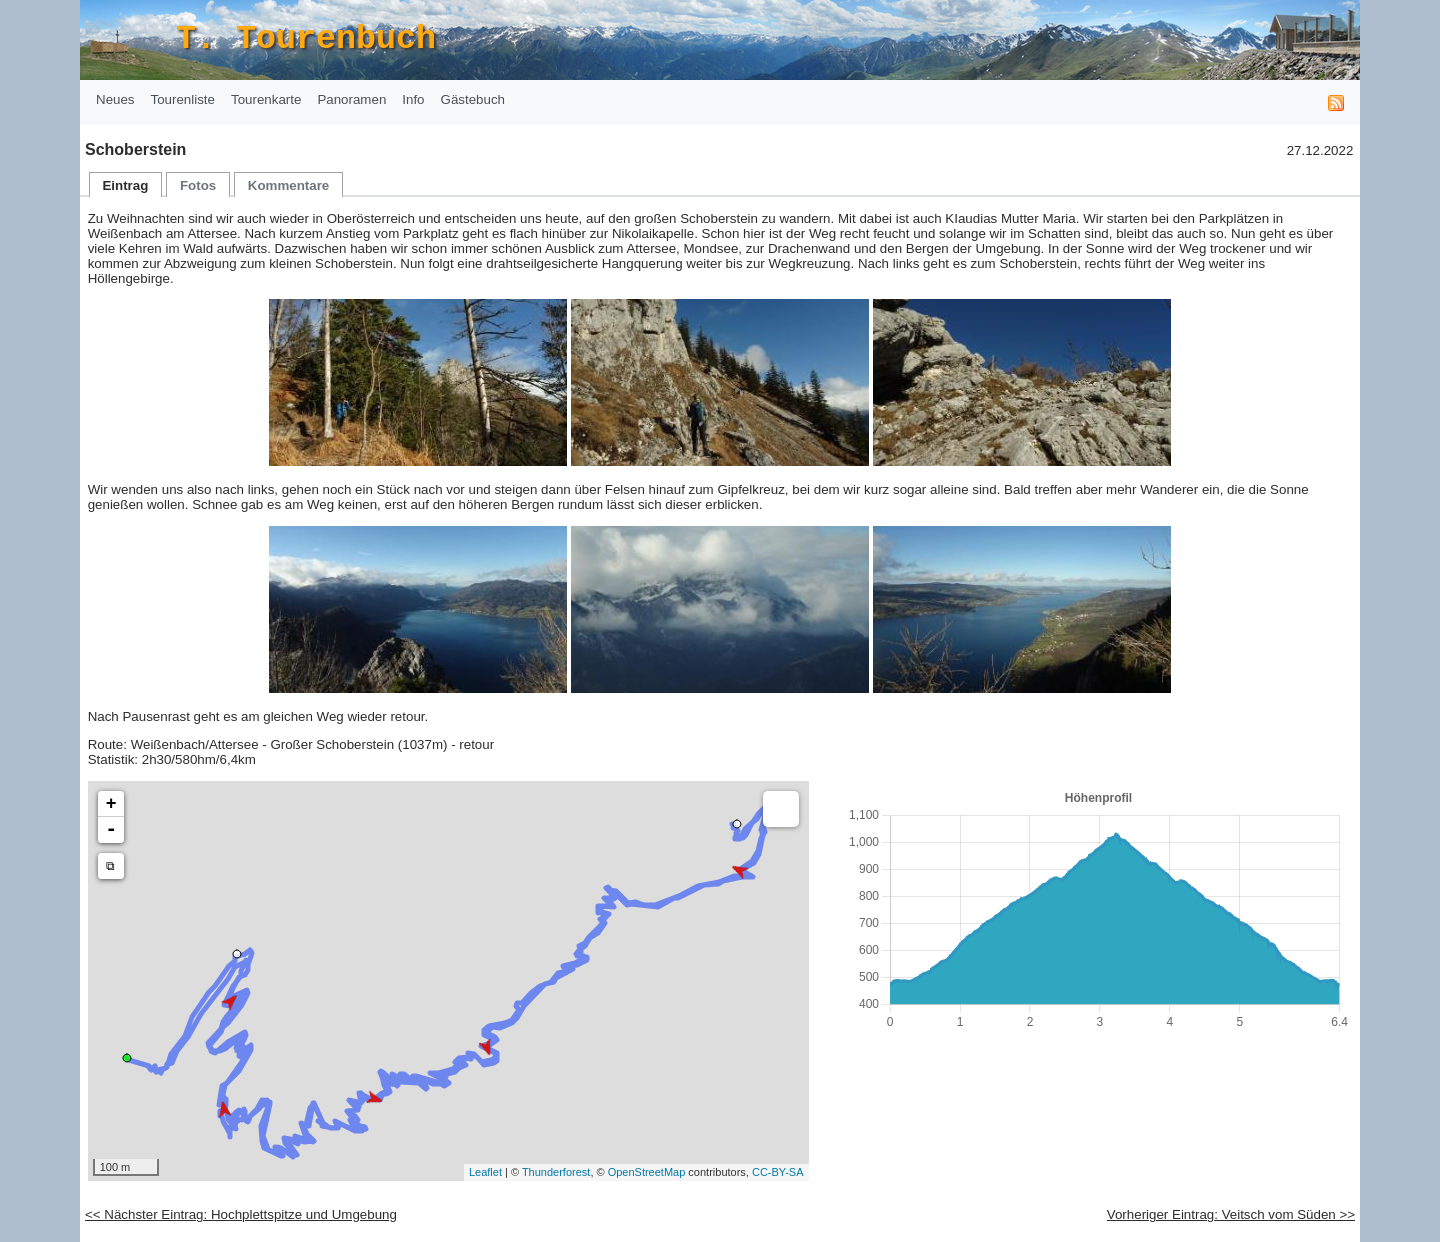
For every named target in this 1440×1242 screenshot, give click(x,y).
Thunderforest (556, 1172)
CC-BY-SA (778, 1172)
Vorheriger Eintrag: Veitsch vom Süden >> (1231, 1214)
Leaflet (485, 1172)
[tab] (126, 184)
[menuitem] (115, 100)
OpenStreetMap (647, 1172)
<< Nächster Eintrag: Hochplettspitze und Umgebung (241, 1214)
